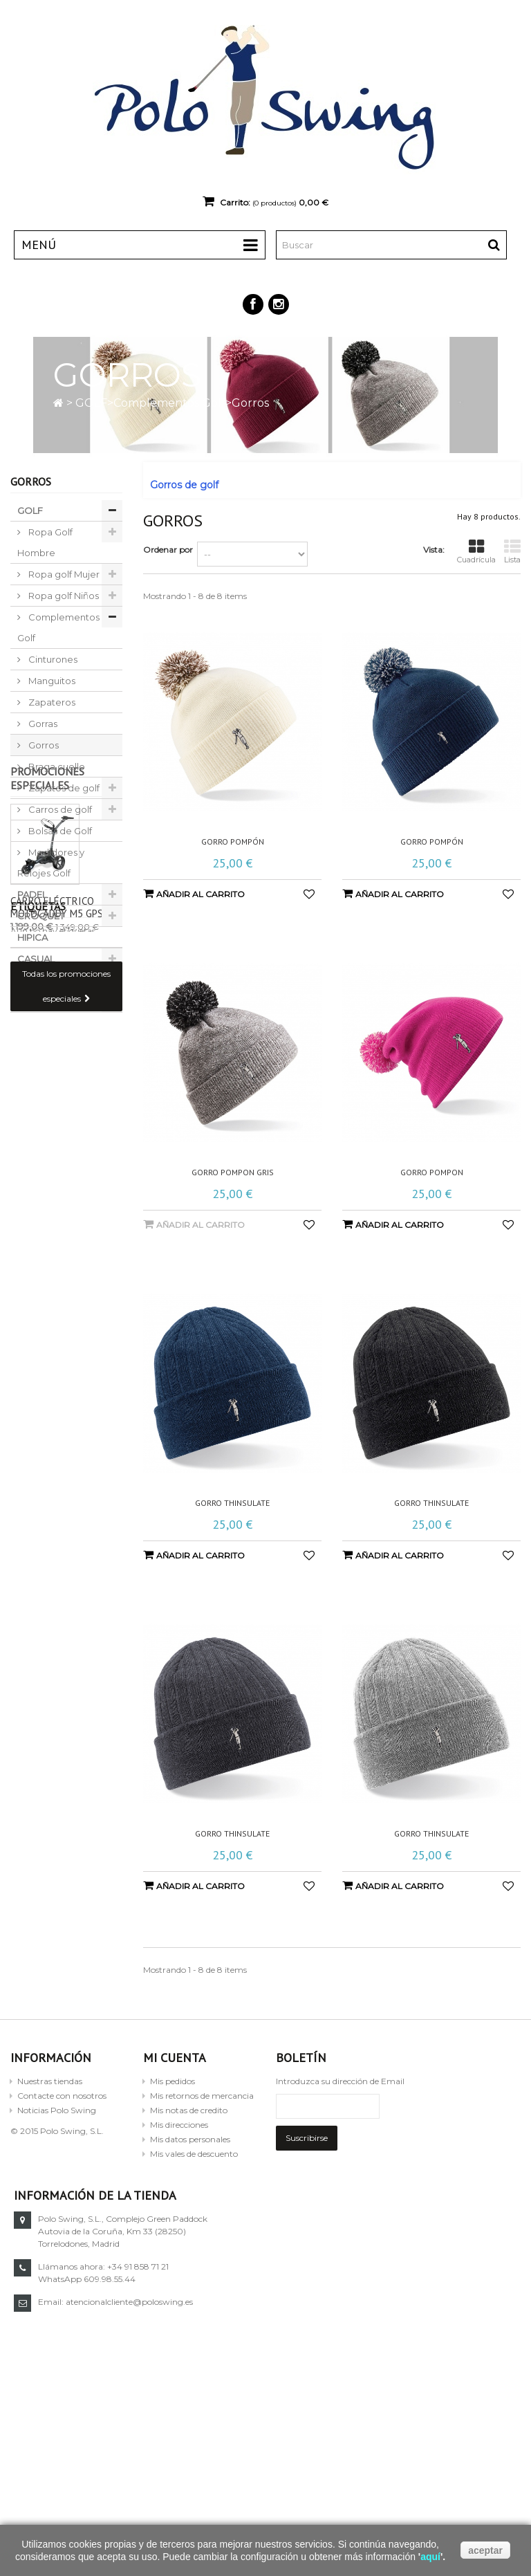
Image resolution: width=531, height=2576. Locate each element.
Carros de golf (59, 809)
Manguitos (50, 680)
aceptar (485, 2550)
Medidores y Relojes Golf (50, 862)
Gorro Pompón (232, 842)
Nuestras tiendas (49, 2081)
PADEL (32, 894)
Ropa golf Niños (62, 595)
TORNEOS (40, 1001)
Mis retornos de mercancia (202, 2095)
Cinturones (51, 659)
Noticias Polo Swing (56, 2110)
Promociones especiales (47, 1047)
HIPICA (32, 937)
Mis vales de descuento (194, 2154)
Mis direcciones (179, 2124)
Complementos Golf (169, 403)
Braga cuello (55, 766)
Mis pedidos (172, 2081)
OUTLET (35, 980)
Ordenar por (168, 549)
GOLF (91, 403)
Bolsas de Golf (59, 830)
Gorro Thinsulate (232, 1503)
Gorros (42, 745)
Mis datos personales (190, 2139)
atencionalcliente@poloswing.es (394, 2302)
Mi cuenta (174, 2058)
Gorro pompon (431, 1172)
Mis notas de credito (188, 2110)
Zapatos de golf (63, 787)
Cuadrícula (476, 551)
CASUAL (36, 958)
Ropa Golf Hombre (45, 542)
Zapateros (50, 702)
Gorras (41, 723)
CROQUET (40, 915)
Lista (512, 551)
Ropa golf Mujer (63, 574)
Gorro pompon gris (233, 1172)
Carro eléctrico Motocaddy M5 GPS (56, 1176)
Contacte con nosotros (61, 2095)
